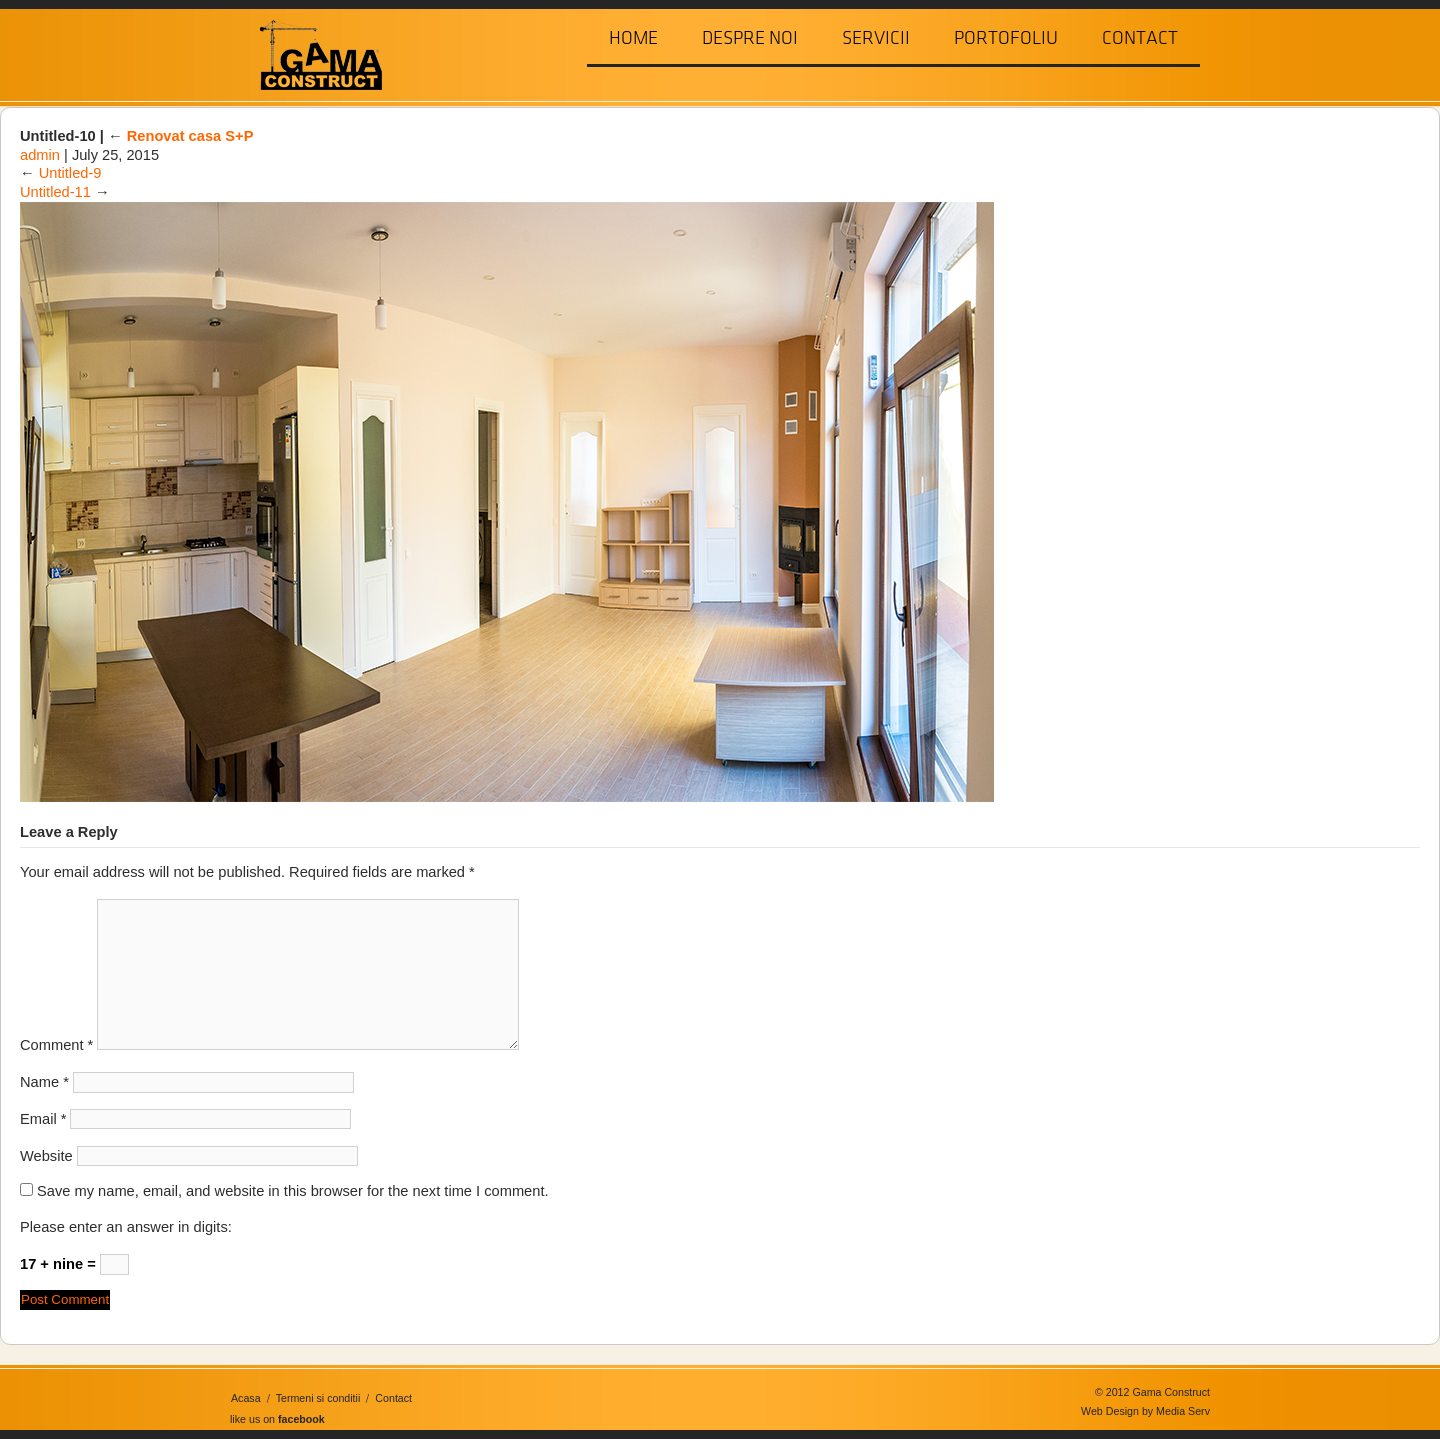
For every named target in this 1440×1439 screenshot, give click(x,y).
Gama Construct (313, 53)
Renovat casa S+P (180, 136)
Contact (1140, 38)
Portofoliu (1006, 38)
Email (43, 1119)
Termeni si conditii (318, 1398)
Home (633, 38)
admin (40, 155)
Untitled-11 (55, 192)
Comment (56, 1045)
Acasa (246, 1398)
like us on (277, 1419)
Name (44, 1082)
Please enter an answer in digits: (126, 1227)
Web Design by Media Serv (1145, 1411)
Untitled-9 (70, 173)
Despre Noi (750, 38)
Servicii (876, 38)
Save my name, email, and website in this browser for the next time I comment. (293, 1191)
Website (46, 1156)
